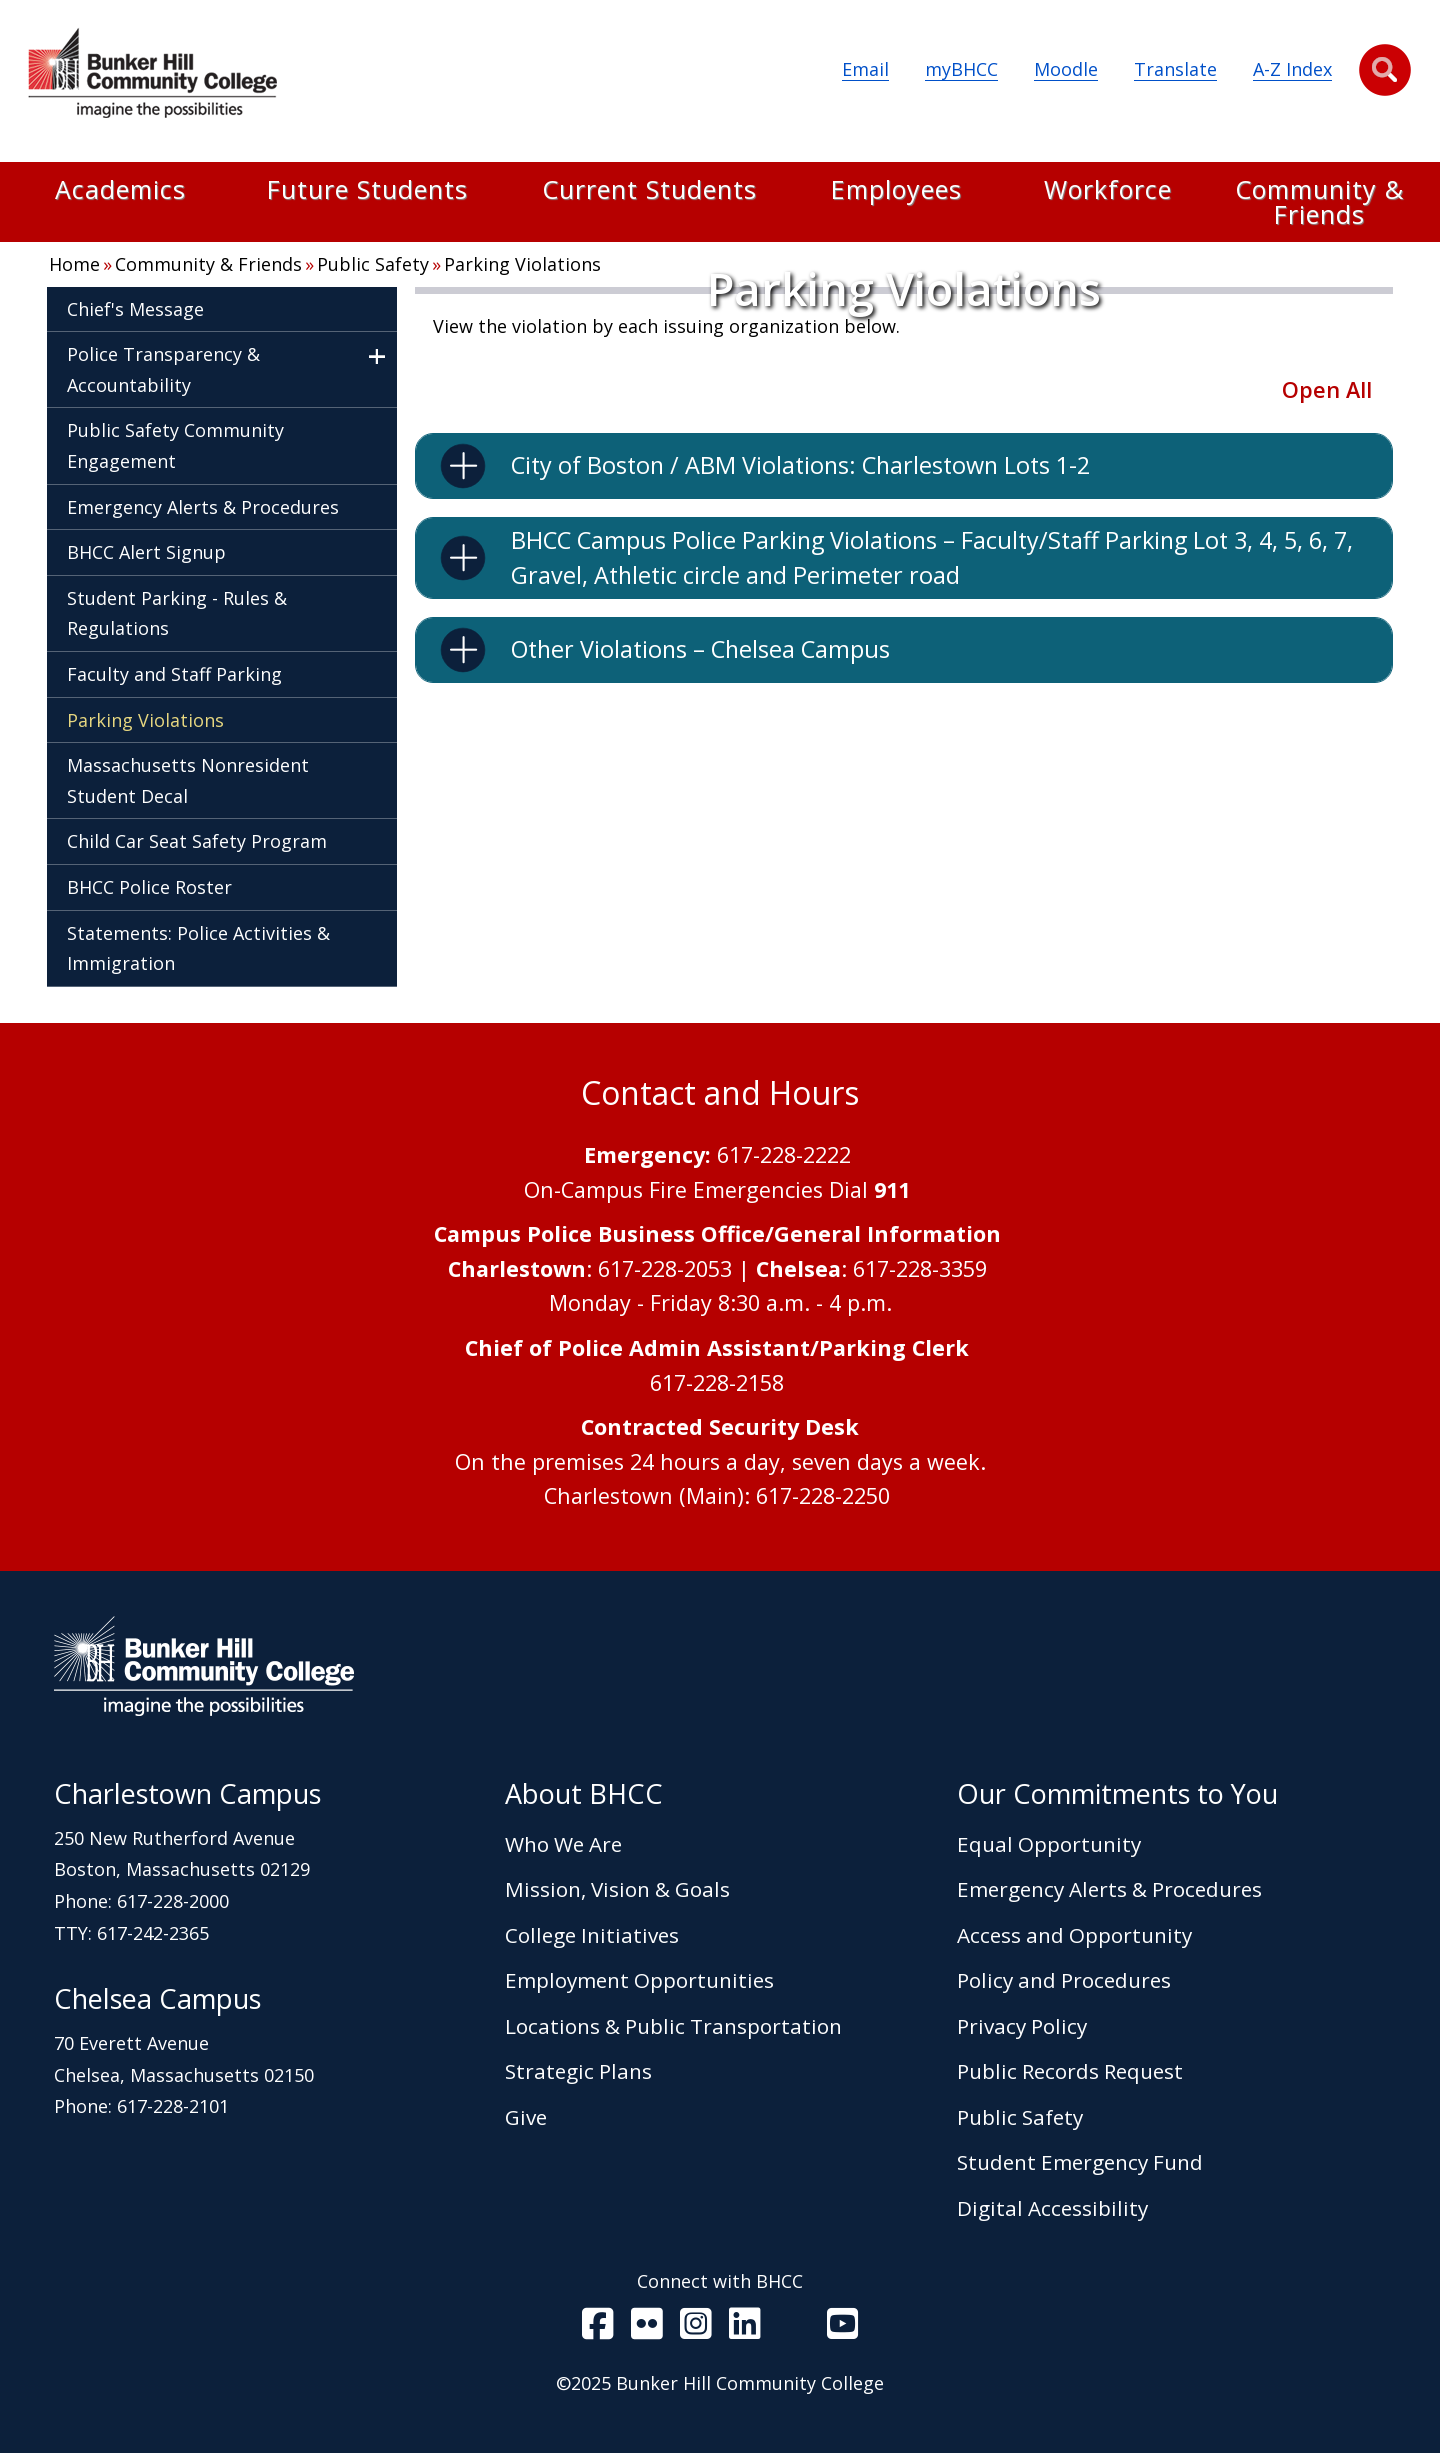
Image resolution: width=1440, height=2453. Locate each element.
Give (526, 2117)
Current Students (649, 191)
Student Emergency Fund (1080, 2162)
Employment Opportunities (639, 1980)
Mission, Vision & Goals (617, 1889)
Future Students (367, 191)
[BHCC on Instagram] (696, 2328)
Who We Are (563, 1844)
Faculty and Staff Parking (174, 674)
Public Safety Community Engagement (175, 445)
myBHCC (961, 69)
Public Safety (373, 264)
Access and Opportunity (1074, 1935)
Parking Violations (522, 264)
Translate (1175, 69)
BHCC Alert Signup (146, 552)
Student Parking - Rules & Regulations (177, 613)
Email (865, 69)
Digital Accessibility (1052, 2208)
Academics (120, 191)
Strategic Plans (578, 2071)
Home (74, 264)
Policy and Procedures (1064, 1980)
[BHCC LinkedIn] (745, 2328)
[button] (1385, 70)
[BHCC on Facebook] (598, 2328)
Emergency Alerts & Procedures (203, 507)
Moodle (1066, 69)
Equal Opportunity (1049, 1844)
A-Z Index (1292, 69)
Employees (896, 191)
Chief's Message (135, 309)
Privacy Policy (1022, 2026)
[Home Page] (152, 77)
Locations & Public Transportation (673, 2026)
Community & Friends (1319, 202)
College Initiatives (592, 1935)
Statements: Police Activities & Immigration (198, 948)
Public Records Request (1070, 2071)
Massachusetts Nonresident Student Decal (188, 780)
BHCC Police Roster (149, 887)
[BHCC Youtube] (843, 2328)
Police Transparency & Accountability (163, 369)
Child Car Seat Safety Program (197, 841)
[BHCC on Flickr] (647, 2328)
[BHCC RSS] (794, 2328)
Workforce (1108, 191)
